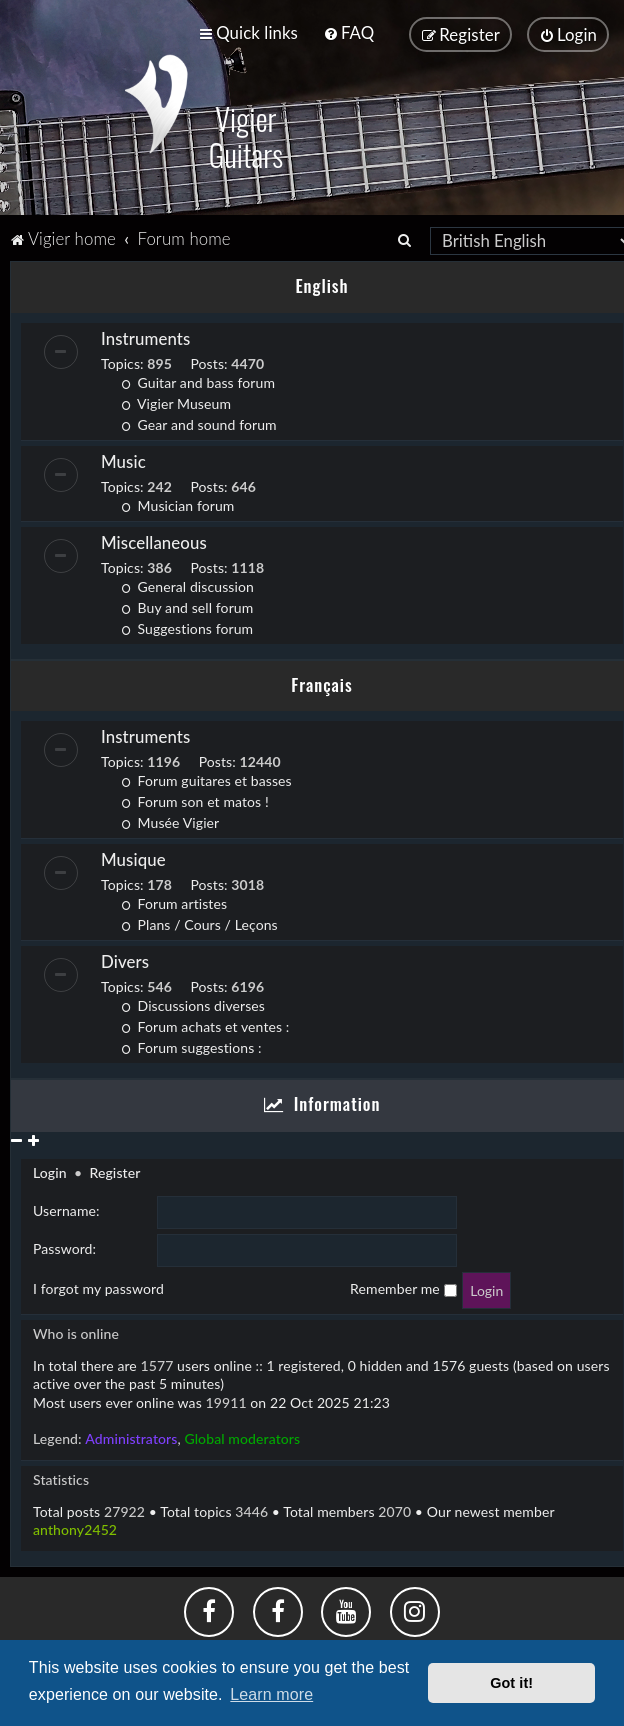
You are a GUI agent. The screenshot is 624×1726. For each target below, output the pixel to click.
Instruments (145, 336)
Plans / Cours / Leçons (199, 923)
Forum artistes (174, 902)
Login (50, 1171)
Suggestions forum (187, 626)
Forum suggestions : (191, 1046)
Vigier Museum (176, 401)
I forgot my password (98, 1287)
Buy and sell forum (187, 605)
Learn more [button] (271, 1694)
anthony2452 (75, 1528)
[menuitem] (348, 32)
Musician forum (177, 503)
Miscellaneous (154, 540)
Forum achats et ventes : (205, 1025)
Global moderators (242, 1437)
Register (114, 1171)
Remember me (403, 1287)
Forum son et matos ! (195, 800)
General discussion (187, 584)
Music (123, 459)
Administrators (131, 1437)
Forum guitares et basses (206, 779)
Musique (133, 858)
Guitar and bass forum (198, 380)
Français (321, 682)
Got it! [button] (511, 1683)
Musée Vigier (170, 821)
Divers (125, 960)
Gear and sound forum (199, 422)
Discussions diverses (193, 1004)
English (321, 284)
